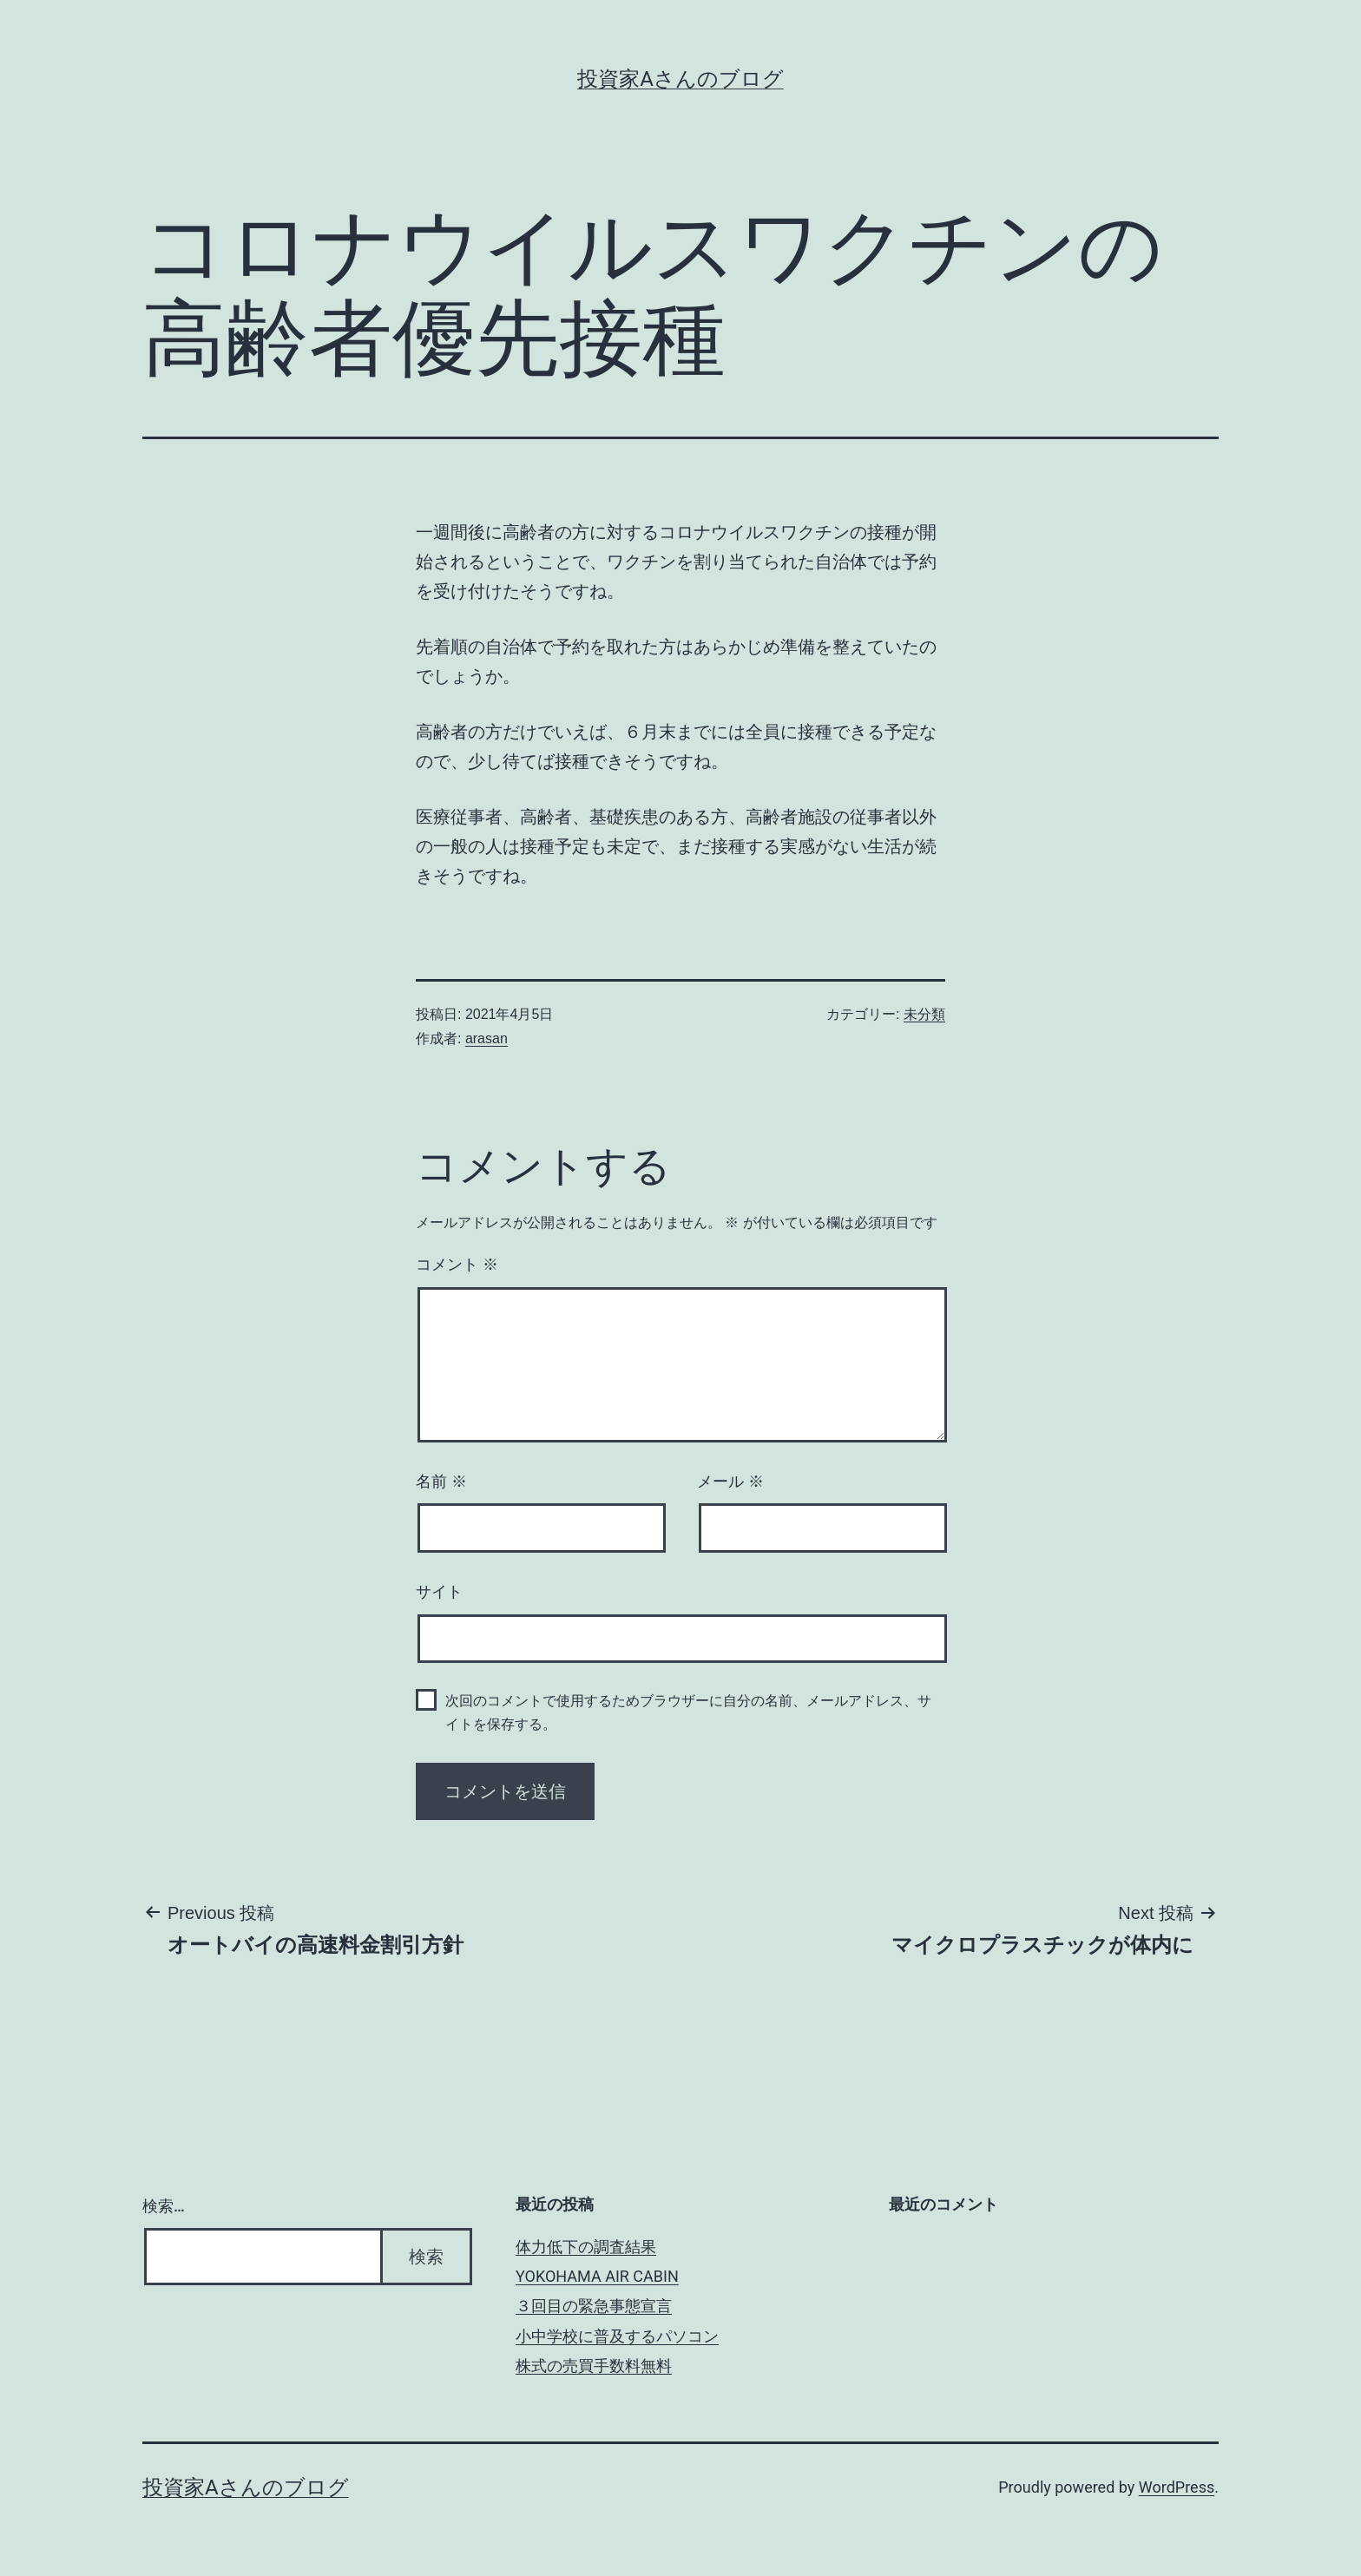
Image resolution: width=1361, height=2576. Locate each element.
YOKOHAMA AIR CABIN (597, 2276)
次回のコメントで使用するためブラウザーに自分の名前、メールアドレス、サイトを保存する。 (688, 1712)
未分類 (924, 1014)
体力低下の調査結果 (586, 2247)
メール (730, 1481)
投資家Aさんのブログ (680, 79)
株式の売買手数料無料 (594, 2365)
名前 (441, 1481)
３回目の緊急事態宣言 (594, 2306)
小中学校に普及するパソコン (617, 2336)
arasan (486, 1038)
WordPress (1176, 2487)
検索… (163, 2206)
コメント (457, 1264)
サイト (439, 1591)
